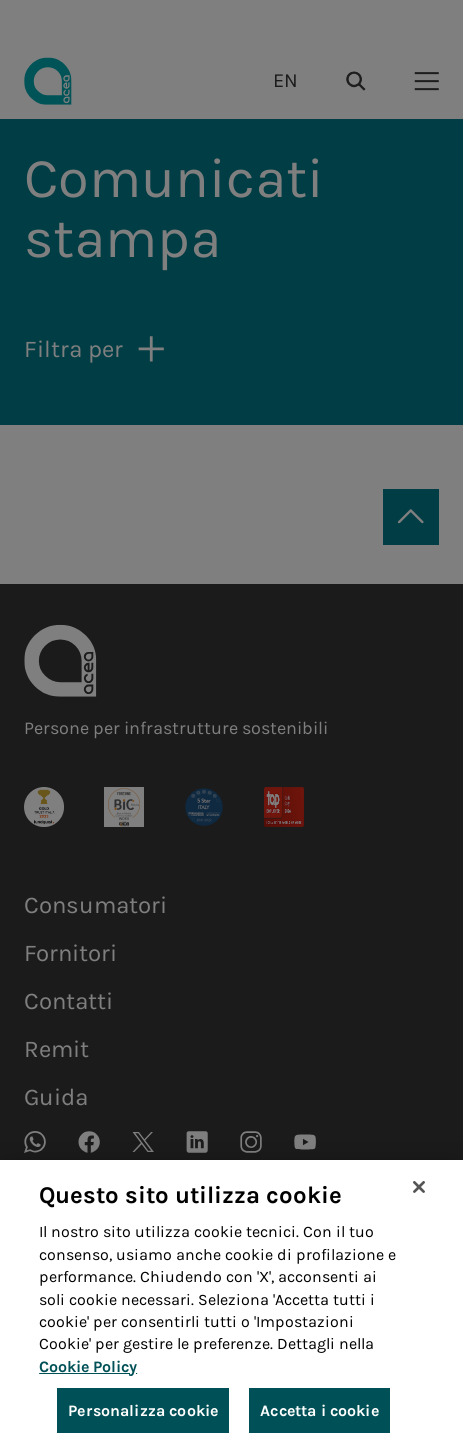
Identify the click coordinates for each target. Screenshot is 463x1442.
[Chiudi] (419, 1197)
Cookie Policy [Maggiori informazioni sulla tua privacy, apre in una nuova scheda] (88, 1375)
